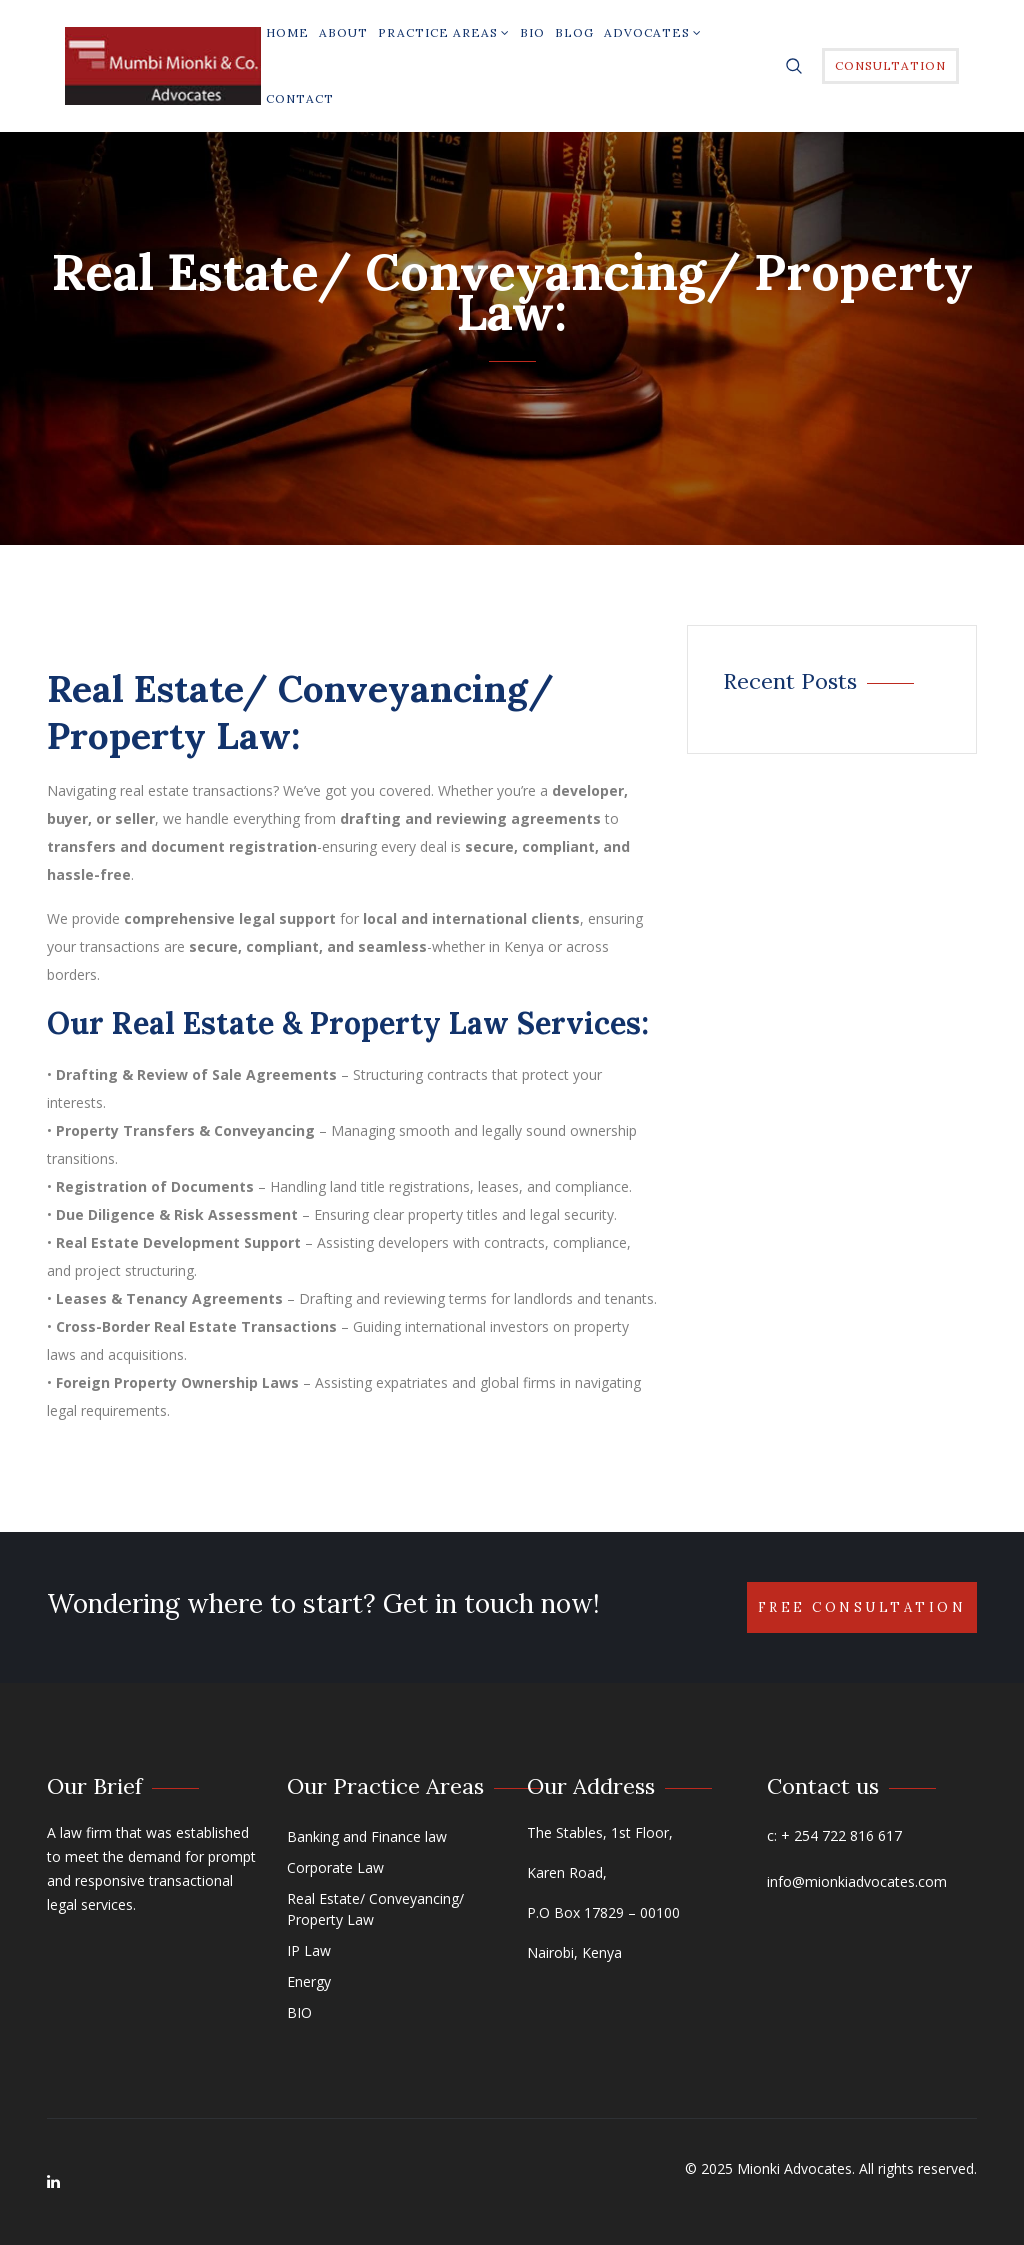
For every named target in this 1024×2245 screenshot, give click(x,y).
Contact (300, 98)
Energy (309, 1981)
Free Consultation (862, 1607)
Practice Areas (444, 32)
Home (287, 32)
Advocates (653, 32)
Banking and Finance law (367, 1836)
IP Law (309, 1950)
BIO (532, 32)
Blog (574, 32)
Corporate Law (335, 1867)
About (343, 32)
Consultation (890, 65)
